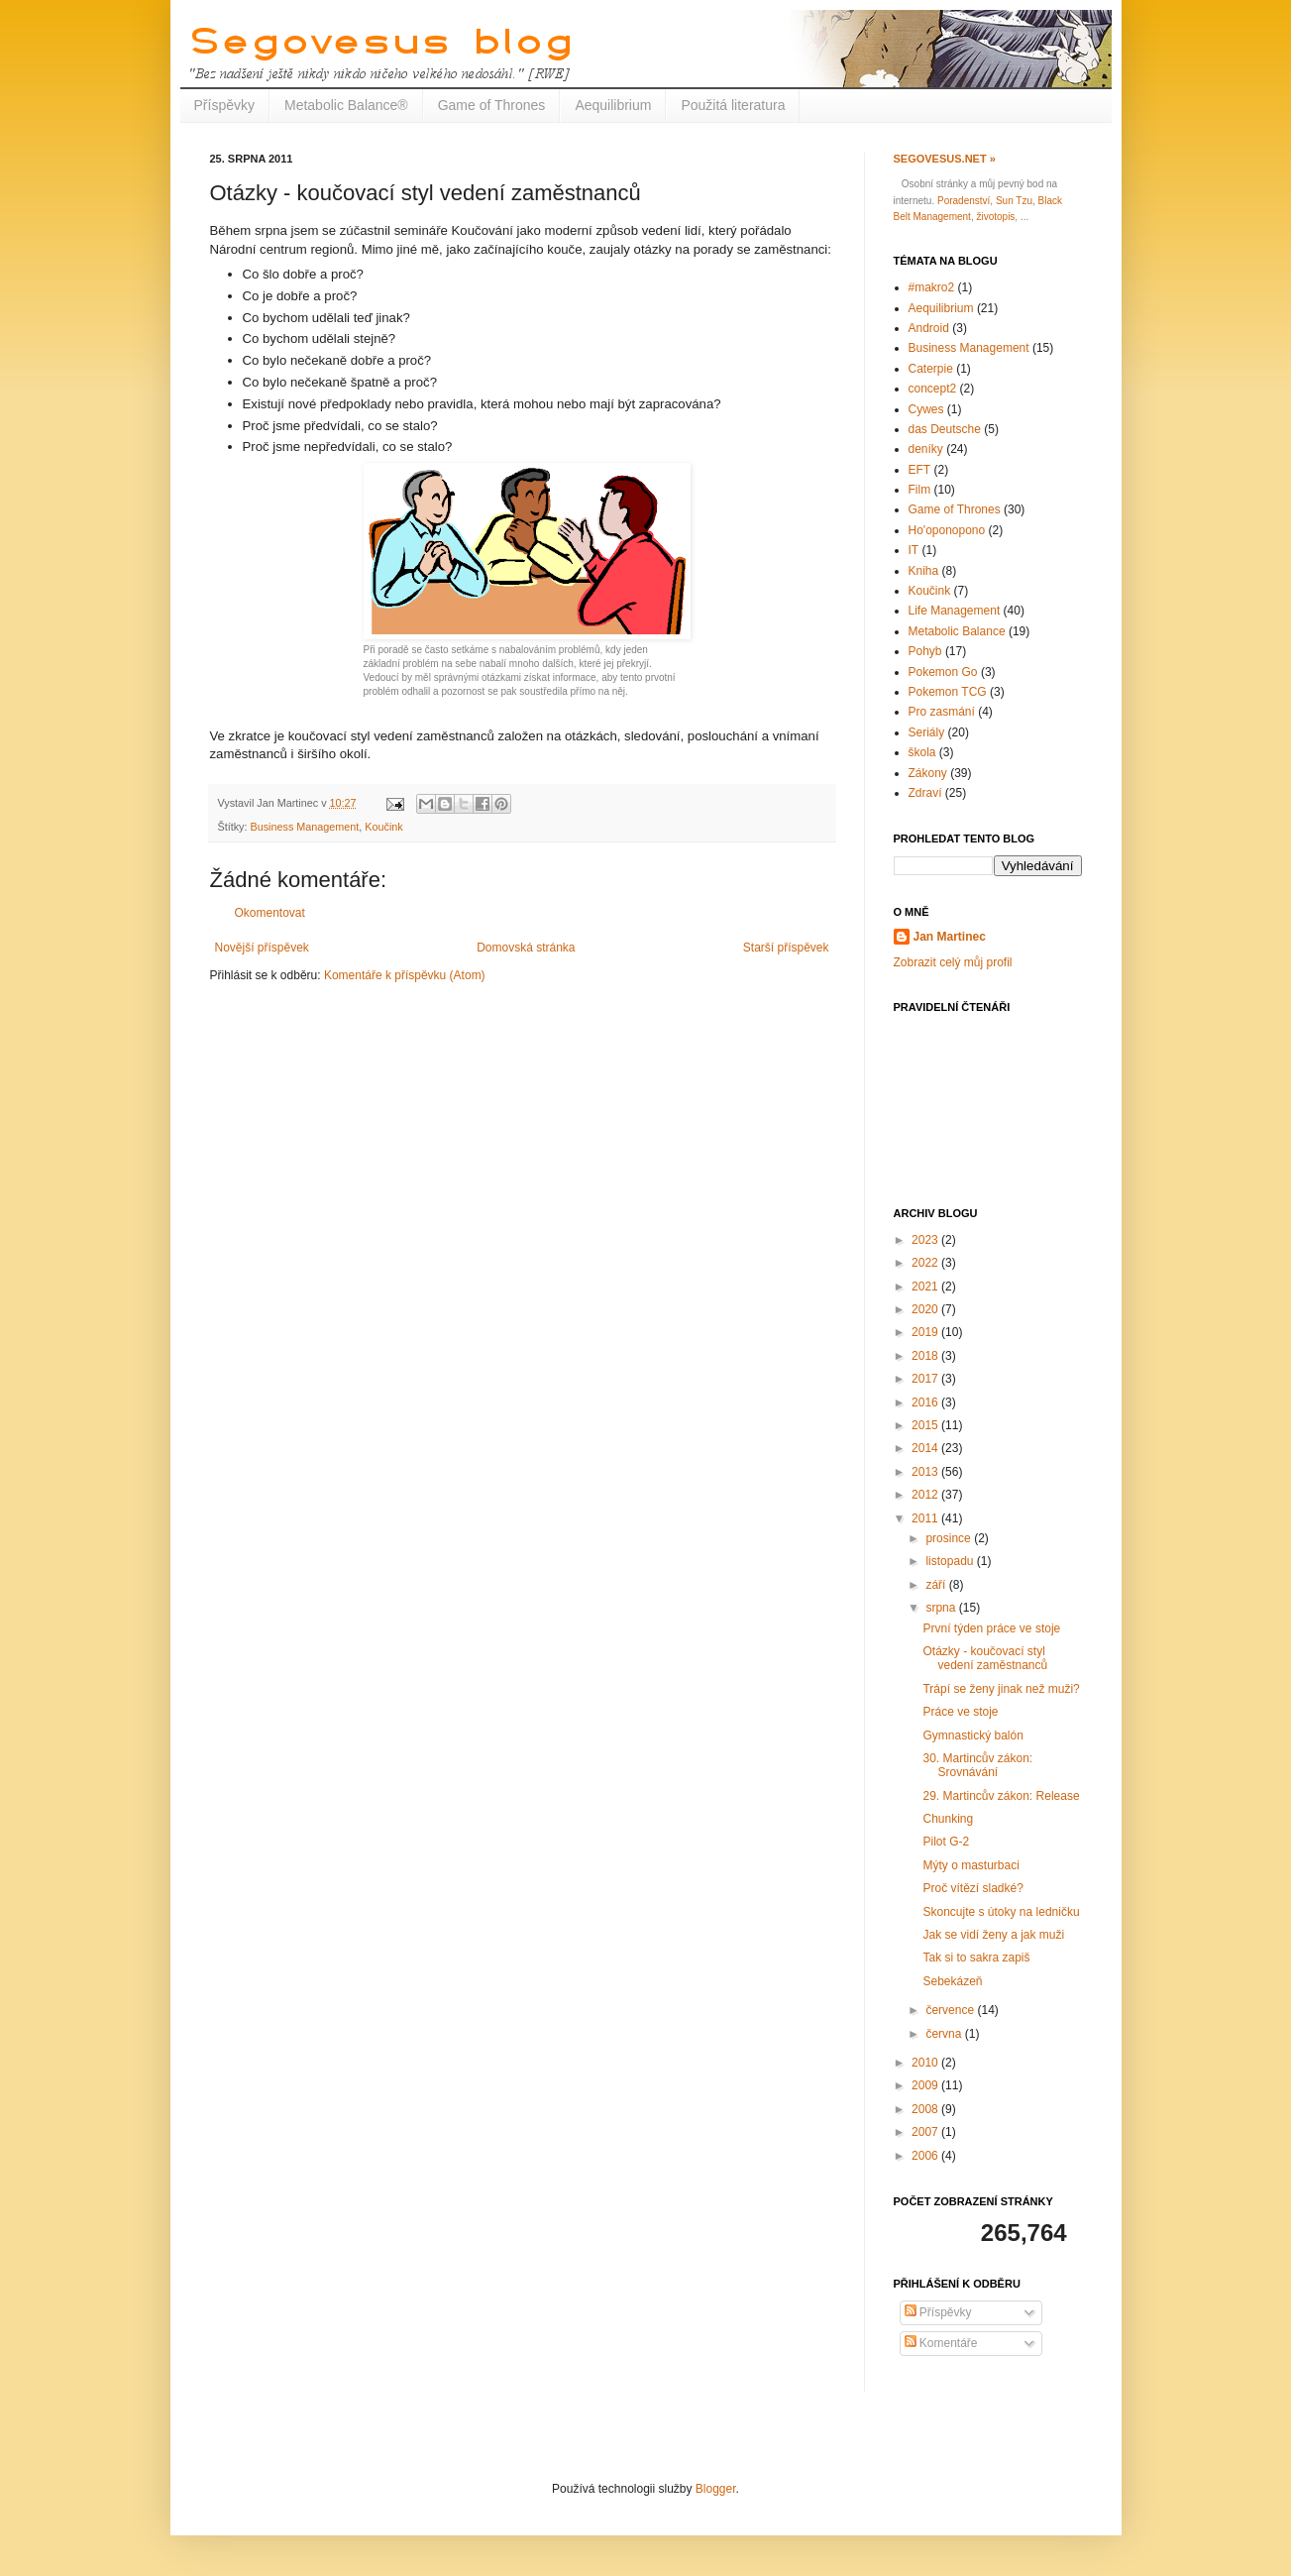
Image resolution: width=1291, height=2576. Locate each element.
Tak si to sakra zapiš (975, 1957)
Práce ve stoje (960, 1712)
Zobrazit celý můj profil (953, 962)
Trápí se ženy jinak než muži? (1000, 1689)
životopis (995, 216)
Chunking (947, 1819)
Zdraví (925, 793)
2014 (926, 1448)
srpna (941, 1608)
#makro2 (932, 287)
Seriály (927, 732)
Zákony (928, 773)
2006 (926, 2156)
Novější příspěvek (262, 947)
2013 (926, 1472)
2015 (926, 1425)
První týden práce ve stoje (991, 1628)
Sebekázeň (952, 1981)
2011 (926, 1518)
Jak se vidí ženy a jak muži (993, 1935)
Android (929, 328)
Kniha (924, 571)
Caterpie (931, 369)
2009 (926, 2085)
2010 (926, 2063)
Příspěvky (224, 105)
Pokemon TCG (948, 692)
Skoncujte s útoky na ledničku (1000, 1912)
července (951, 2010)
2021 (926, 1286)
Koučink (383, 827)
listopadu (950, 1561)
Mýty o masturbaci (970, 1865)
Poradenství (963, 200)
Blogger (716, 2489)
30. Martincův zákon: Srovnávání (977, 1765)
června (944, 2034)
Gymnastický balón (972, 1735)
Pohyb (925, 651)
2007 (926, 2132)
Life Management (955, 610)
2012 (926, 1495)
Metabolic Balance (957, 631)
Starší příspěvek (786, 947)
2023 (926, 1240)
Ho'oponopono (947, 530)
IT (914, 550)
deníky (926, 449)
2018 (926, 1356)
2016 (926, 1402)
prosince (949, 1538)
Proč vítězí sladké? (972, 1888)
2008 (926, 2109)
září (936, 1585)
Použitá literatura (733, 105)
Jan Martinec (950, 937)
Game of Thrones (492, 105)
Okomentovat (270, 913)
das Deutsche (945, 429)
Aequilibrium (613, 105)
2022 (926, 1263)
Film (920, 490)
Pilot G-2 (945, 1841)
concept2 (933, 388)
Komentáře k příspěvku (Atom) (404, 975)
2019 (926, 1332)
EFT (920, 470)
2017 (926, 1379)
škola (922, 752)
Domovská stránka (526, 947)
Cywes (926, 409)
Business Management (305, 827)
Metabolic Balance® (346, 105)
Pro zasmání (942, 712)
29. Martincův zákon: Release (1000, 1796)
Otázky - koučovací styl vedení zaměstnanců (984, 1658)
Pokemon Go (943, 672)
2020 (926, 1309)
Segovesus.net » (945, 159)
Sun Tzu (1014, 200)
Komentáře (941, 2343)
